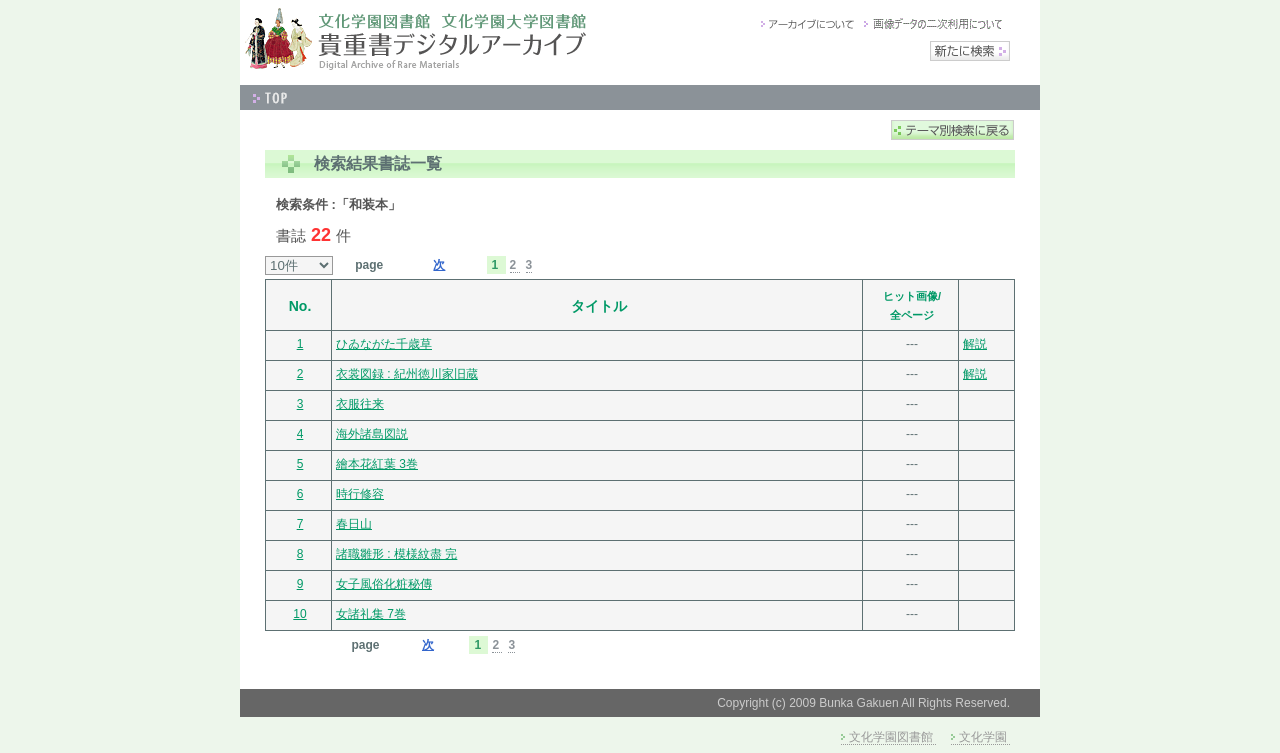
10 (299, 614)
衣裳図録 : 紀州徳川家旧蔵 (407, 374)
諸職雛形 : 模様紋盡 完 (396, 554)
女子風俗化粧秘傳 (384, 584)
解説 (975, 344)
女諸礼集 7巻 (371, 614)
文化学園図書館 (891, 737)
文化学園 (983, 737)
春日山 (354, 524)
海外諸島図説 (372, 434)
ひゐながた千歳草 (384, 344)
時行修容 (360, 494)
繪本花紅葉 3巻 (377, 464)
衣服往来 (360, 404)
